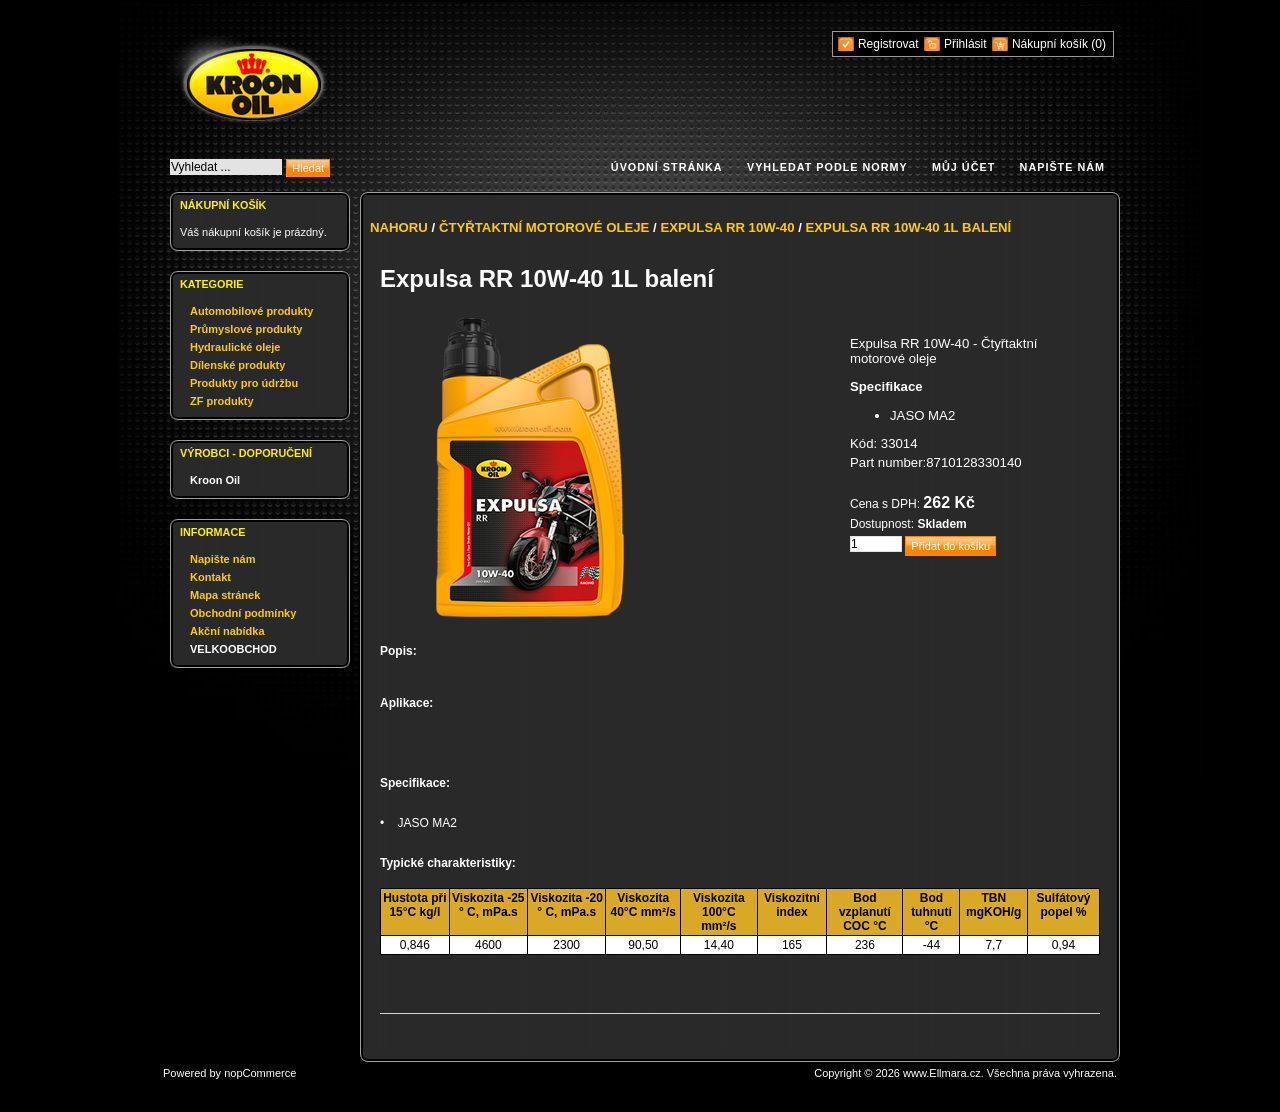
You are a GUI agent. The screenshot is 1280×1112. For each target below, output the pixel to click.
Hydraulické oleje (235, 347)
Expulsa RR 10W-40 (727, 227)
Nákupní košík (1051, 44)
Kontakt (210, 577)
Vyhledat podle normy (827, 167)
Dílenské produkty (237, 365)
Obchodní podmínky (243, 613)
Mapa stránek (225, 595)
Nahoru (399, 227)
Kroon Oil (215, 480)
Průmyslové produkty (246, 329)
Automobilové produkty (251, 311)
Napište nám (1062, 167)
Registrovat (888, 44)
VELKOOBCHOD (233, 649)
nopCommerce (260, 1073)
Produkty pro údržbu (244, 383)
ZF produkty (222, 401)
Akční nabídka (227, 631)
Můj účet (963, 167)
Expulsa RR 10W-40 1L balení (909, 227)
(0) (1098, 44)
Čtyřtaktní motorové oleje (544, 227)
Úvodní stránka (667, 167)
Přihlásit (965, 44)
